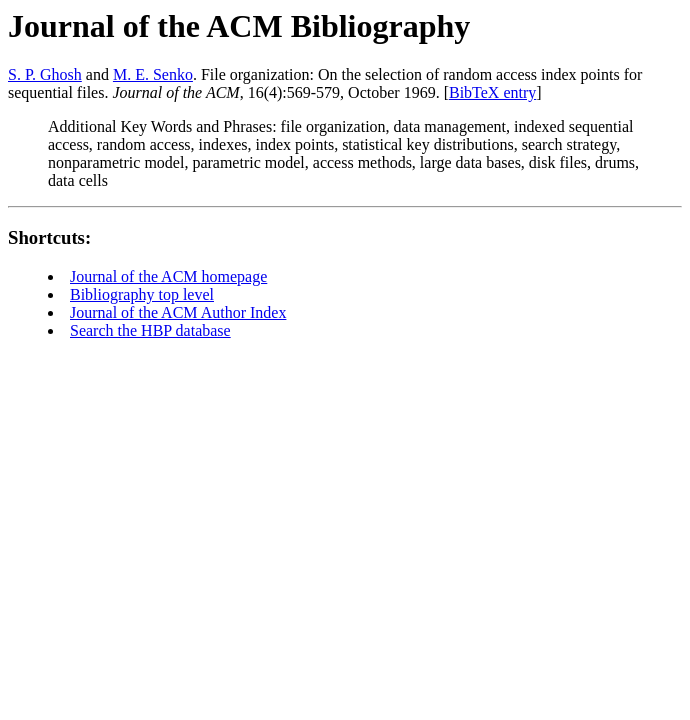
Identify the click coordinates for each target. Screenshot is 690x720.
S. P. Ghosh (45, 74)
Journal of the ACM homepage (168, 276)
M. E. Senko (153, 74)
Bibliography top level (142, 294)
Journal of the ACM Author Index (178, 312)
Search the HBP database (150, 330)
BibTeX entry (492, 92)
